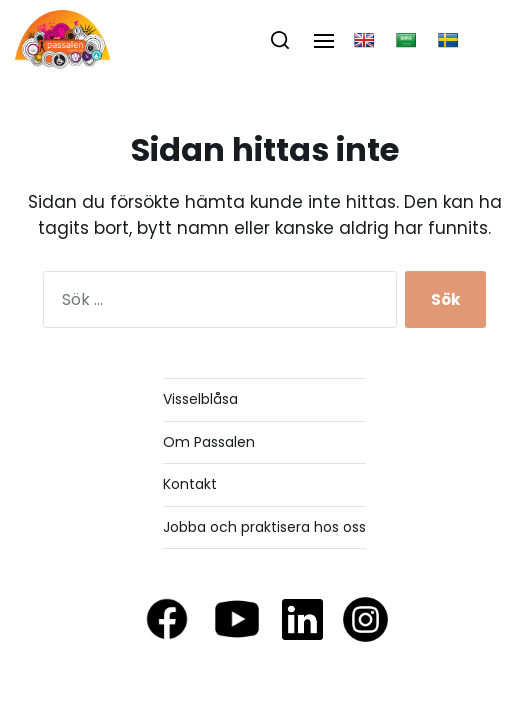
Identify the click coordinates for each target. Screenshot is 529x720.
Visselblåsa (200, 399)
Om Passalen (209, 442)
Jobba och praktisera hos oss (264, 527)
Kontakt (190, 484)
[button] (280, 40)
